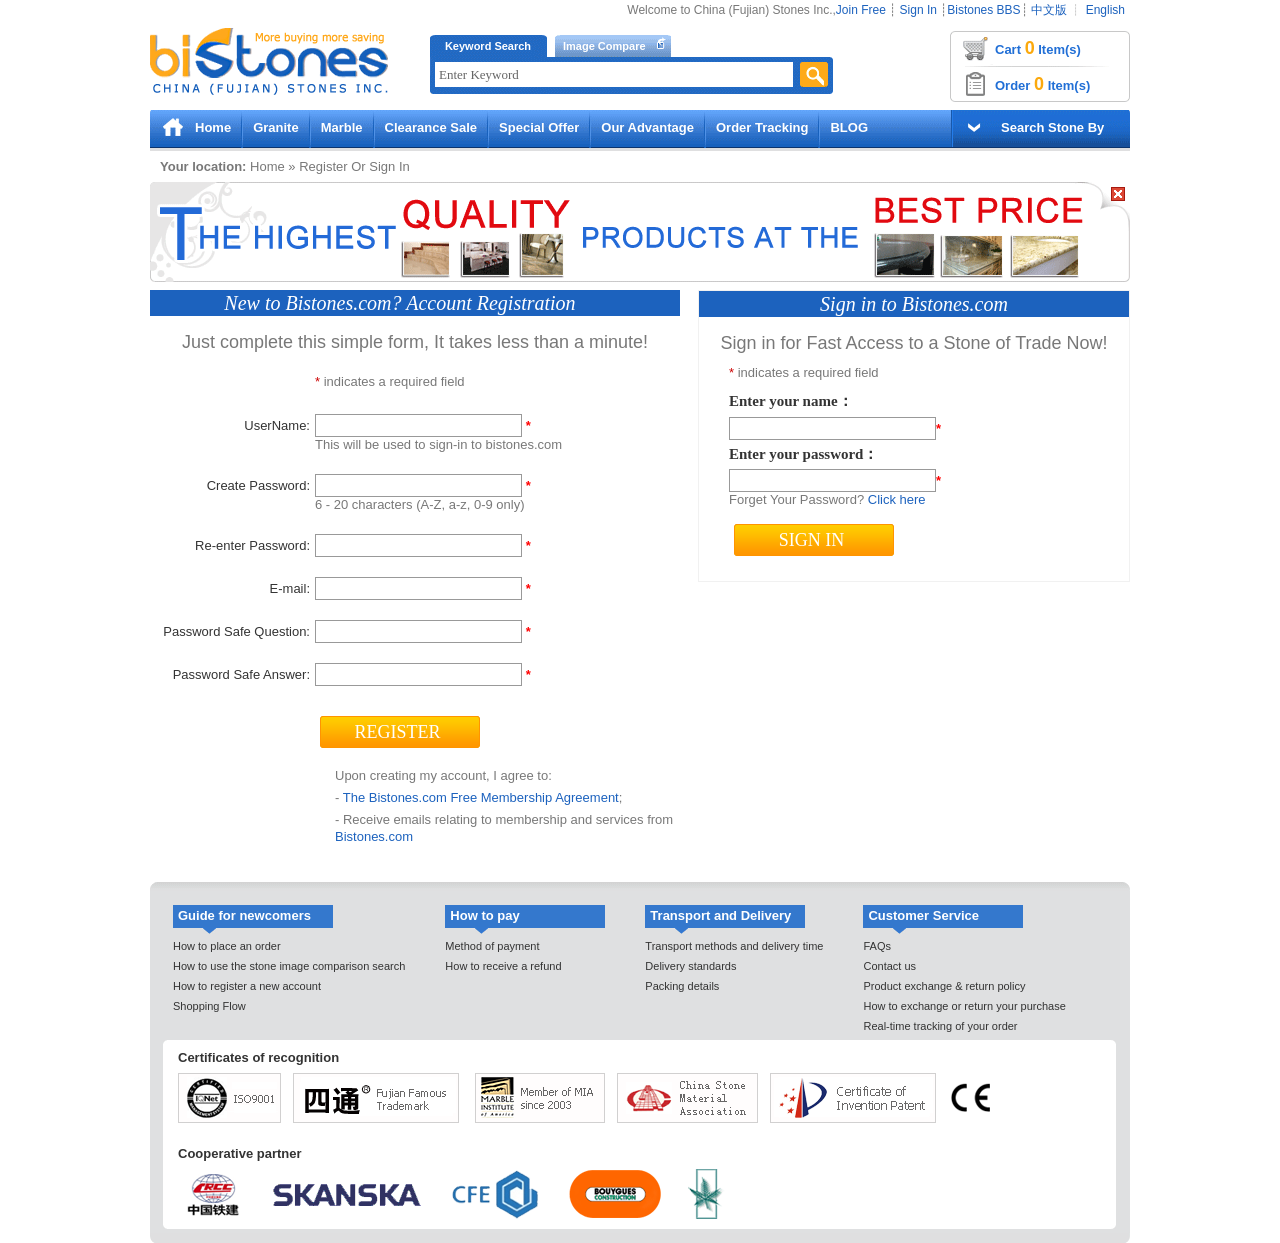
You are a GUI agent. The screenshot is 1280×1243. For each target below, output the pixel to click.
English (1105, 10)
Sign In (918, 10)
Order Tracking (762, 127)
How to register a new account (247, 986)
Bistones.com (374, 836)
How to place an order (227, 946)
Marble (342, 127)
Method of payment (492, 946)
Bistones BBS (983, 10)
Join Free (861, 10)
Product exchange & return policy (944, 986)
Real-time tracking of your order (940, 1026)
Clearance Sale (431, 127)
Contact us (889, 966)
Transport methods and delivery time (734, 946)
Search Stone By (1052, 127)
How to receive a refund (503, 966)
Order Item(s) (1042, 84)
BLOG (849, 127)
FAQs (877, 946)
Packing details (682, 986)
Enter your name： (791, 401)
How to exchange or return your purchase (964, 1006)
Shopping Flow (209, 1006)
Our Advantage (647, 127)
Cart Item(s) (1038, 48)
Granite (276, 127)
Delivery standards (690, 966)
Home (213, 127)
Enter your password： (803, 454)
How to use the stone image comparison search (289, 966)
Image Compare (604, 46)
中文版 (1049, 10)
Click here (897, 499)
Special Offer (539, 127)
